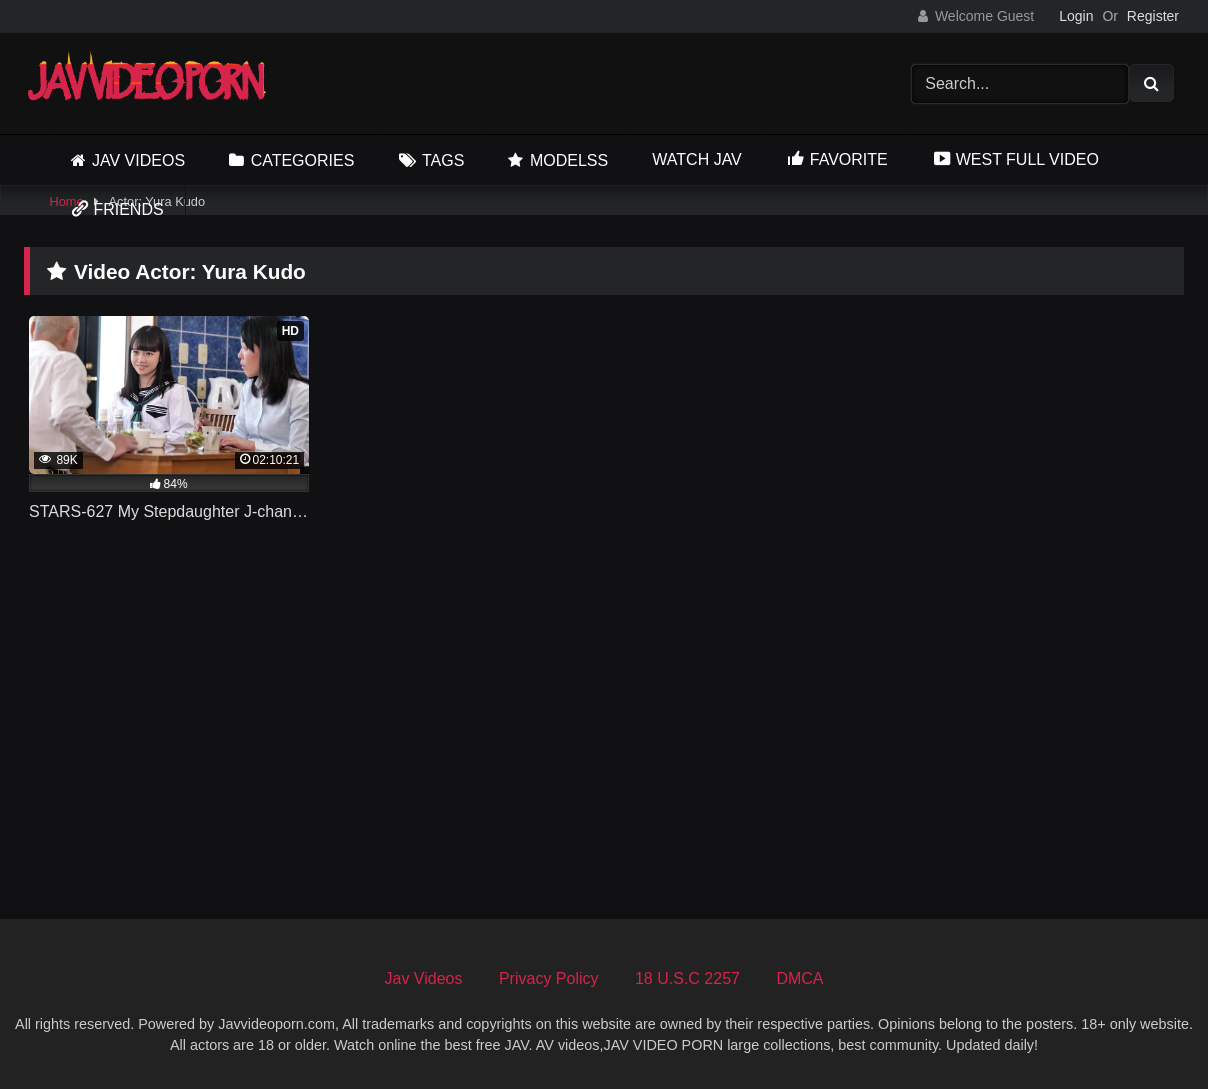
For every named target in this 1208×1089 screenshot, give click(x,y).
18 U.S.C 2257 (687, 978)
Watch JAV (696, 159)
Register (1153, 16)
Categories (303, 160)
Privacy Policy (549, 978)
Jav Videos (138, 160)
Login (1076, 16)
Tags (443, 160)
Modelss (569, 160)
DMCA (799, 978)
